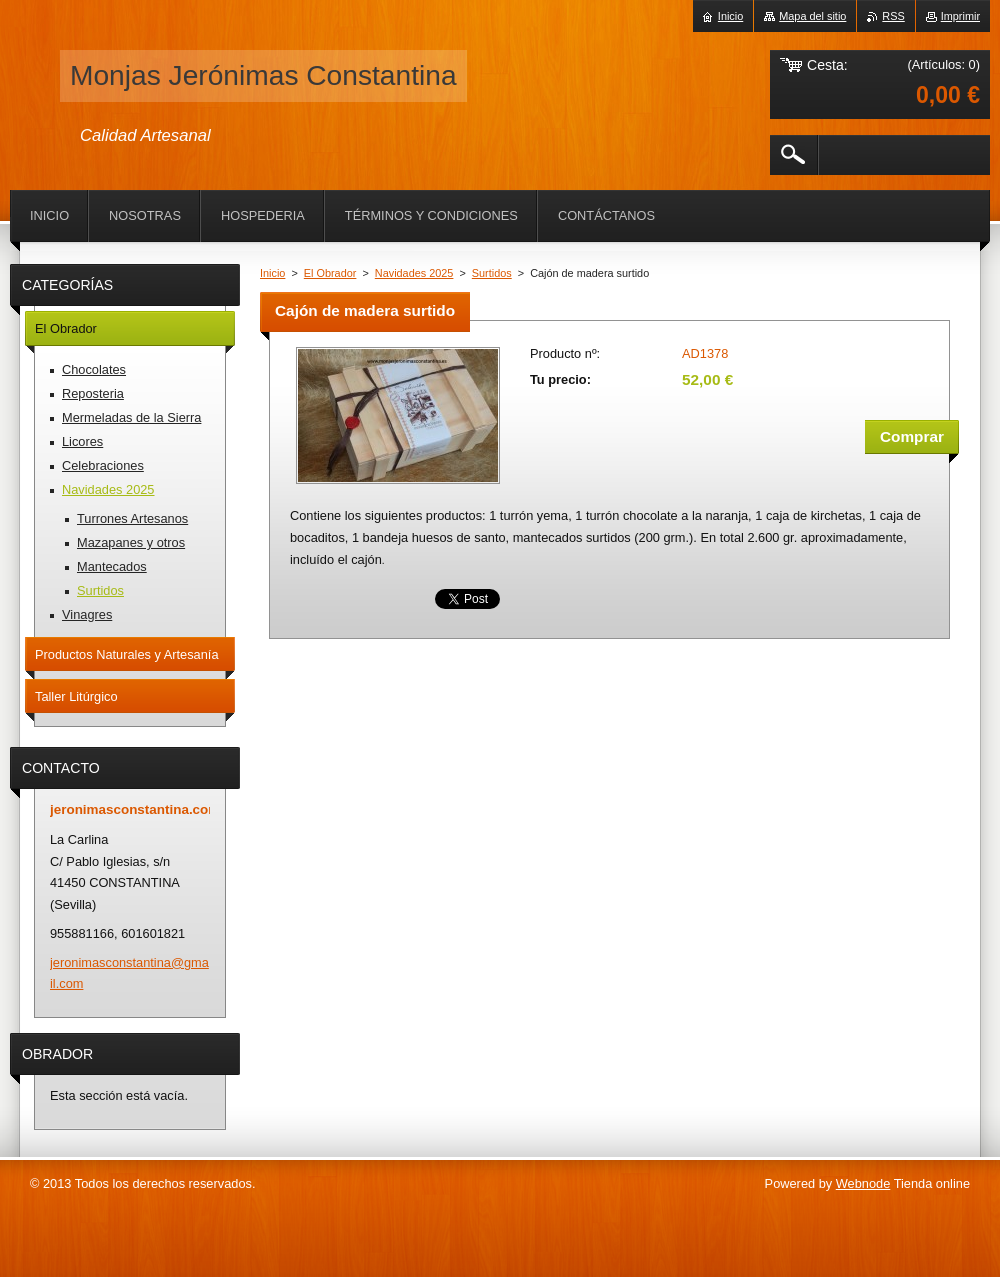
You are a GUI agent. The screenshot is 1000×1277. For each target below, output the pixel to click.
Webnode (863, 1183)
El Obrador (330, 273)
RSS (893, 16)
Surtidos (492, 273)
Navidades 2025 (414, 273)
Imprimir (960, 16)
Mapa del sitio (812, 16)
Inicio (272, 273)
